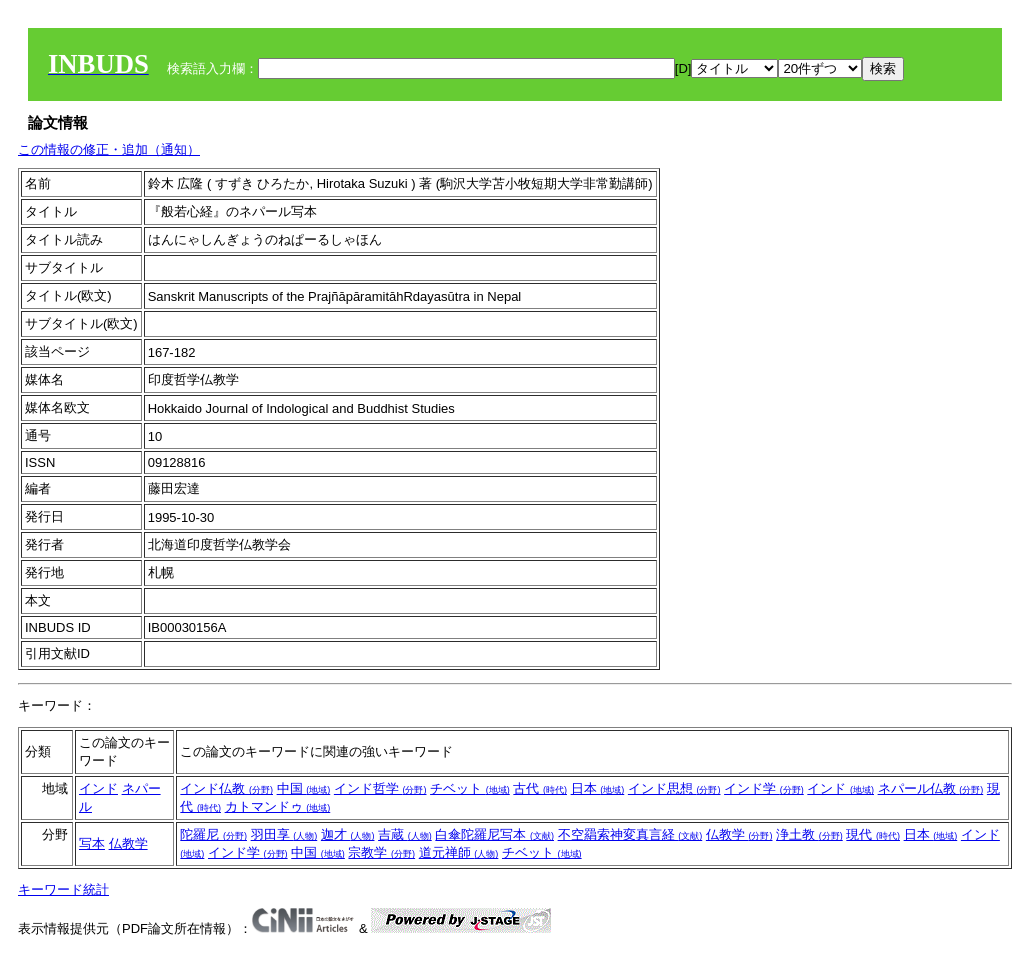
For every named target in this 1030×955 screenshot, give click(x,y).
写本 (92, 843)
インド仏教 (226, 788)
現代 (873, 834)
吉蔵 (405, 834)
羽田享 (284, 834)
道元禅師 (459, 852)
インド (98, 788)
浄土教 (809, 834)
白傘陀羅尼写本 (494, 834)
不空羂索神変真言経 (630, 834)
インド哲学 (380, 788)
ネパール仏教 (931, 788)
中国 (304, 788)
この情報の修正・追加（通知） (109, 149)
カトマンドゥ (278, 806)
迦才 (348, 834)
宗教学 (381, 852)
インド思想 (674, 788)
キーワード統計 (63, 889)
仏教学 (128, 843)
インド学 (764, 788)
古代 (540, 788)
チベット (470, 788)
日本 (598, 788)
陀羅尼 (213, 834)
